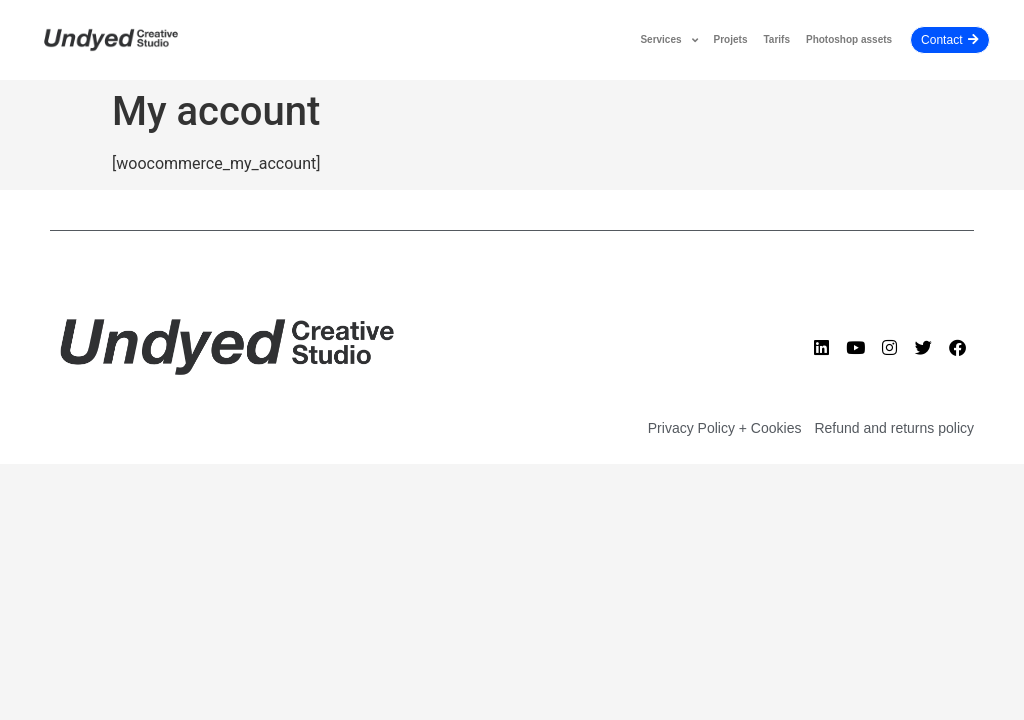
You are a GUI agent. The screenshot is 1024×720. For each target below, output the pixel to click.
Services (668, 40)
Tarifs (776, 39)
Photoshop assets (849, 39)
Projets (731, 39)
